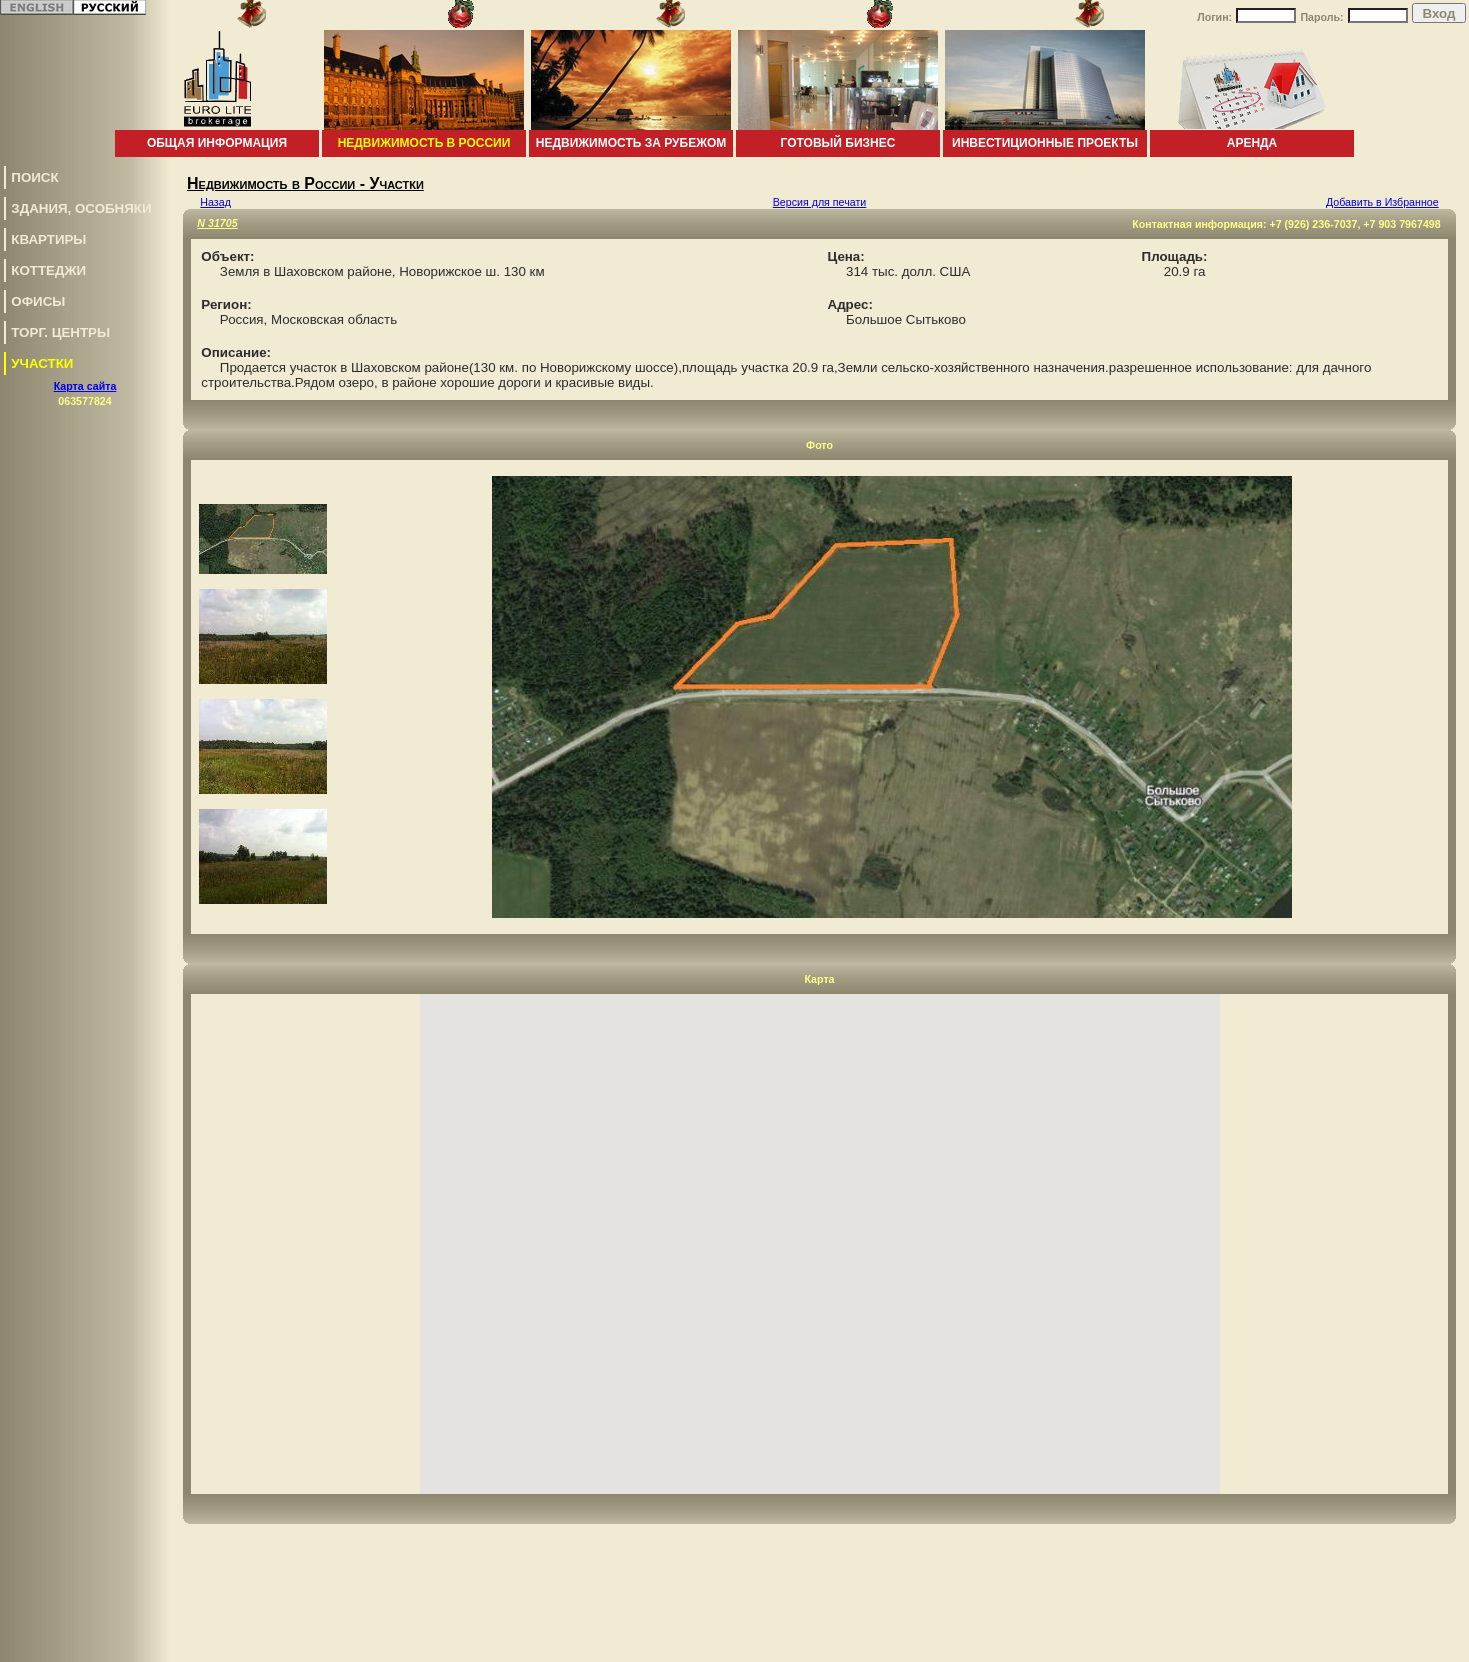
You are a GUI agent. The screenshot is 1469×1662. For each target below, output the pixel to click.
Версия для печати (820, 202)
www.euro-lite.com (1422, 1643)
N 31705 (217, 223)
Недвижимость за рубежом (631, 143)
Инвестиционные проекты (1045, 143)
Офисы (38, 301)
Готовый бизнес (838, 143)
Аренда (1252, 143)
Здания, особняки (81, 208)
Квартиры (48, 239)
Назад (215, 202)
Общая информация (217, 143)
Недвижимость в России (424, 143)
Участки (42, 363)
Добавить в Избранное (1382, 202)
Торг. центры (60, 332)
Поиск (34, 177)
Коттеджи (48, 270)
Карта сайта (85, 386)
